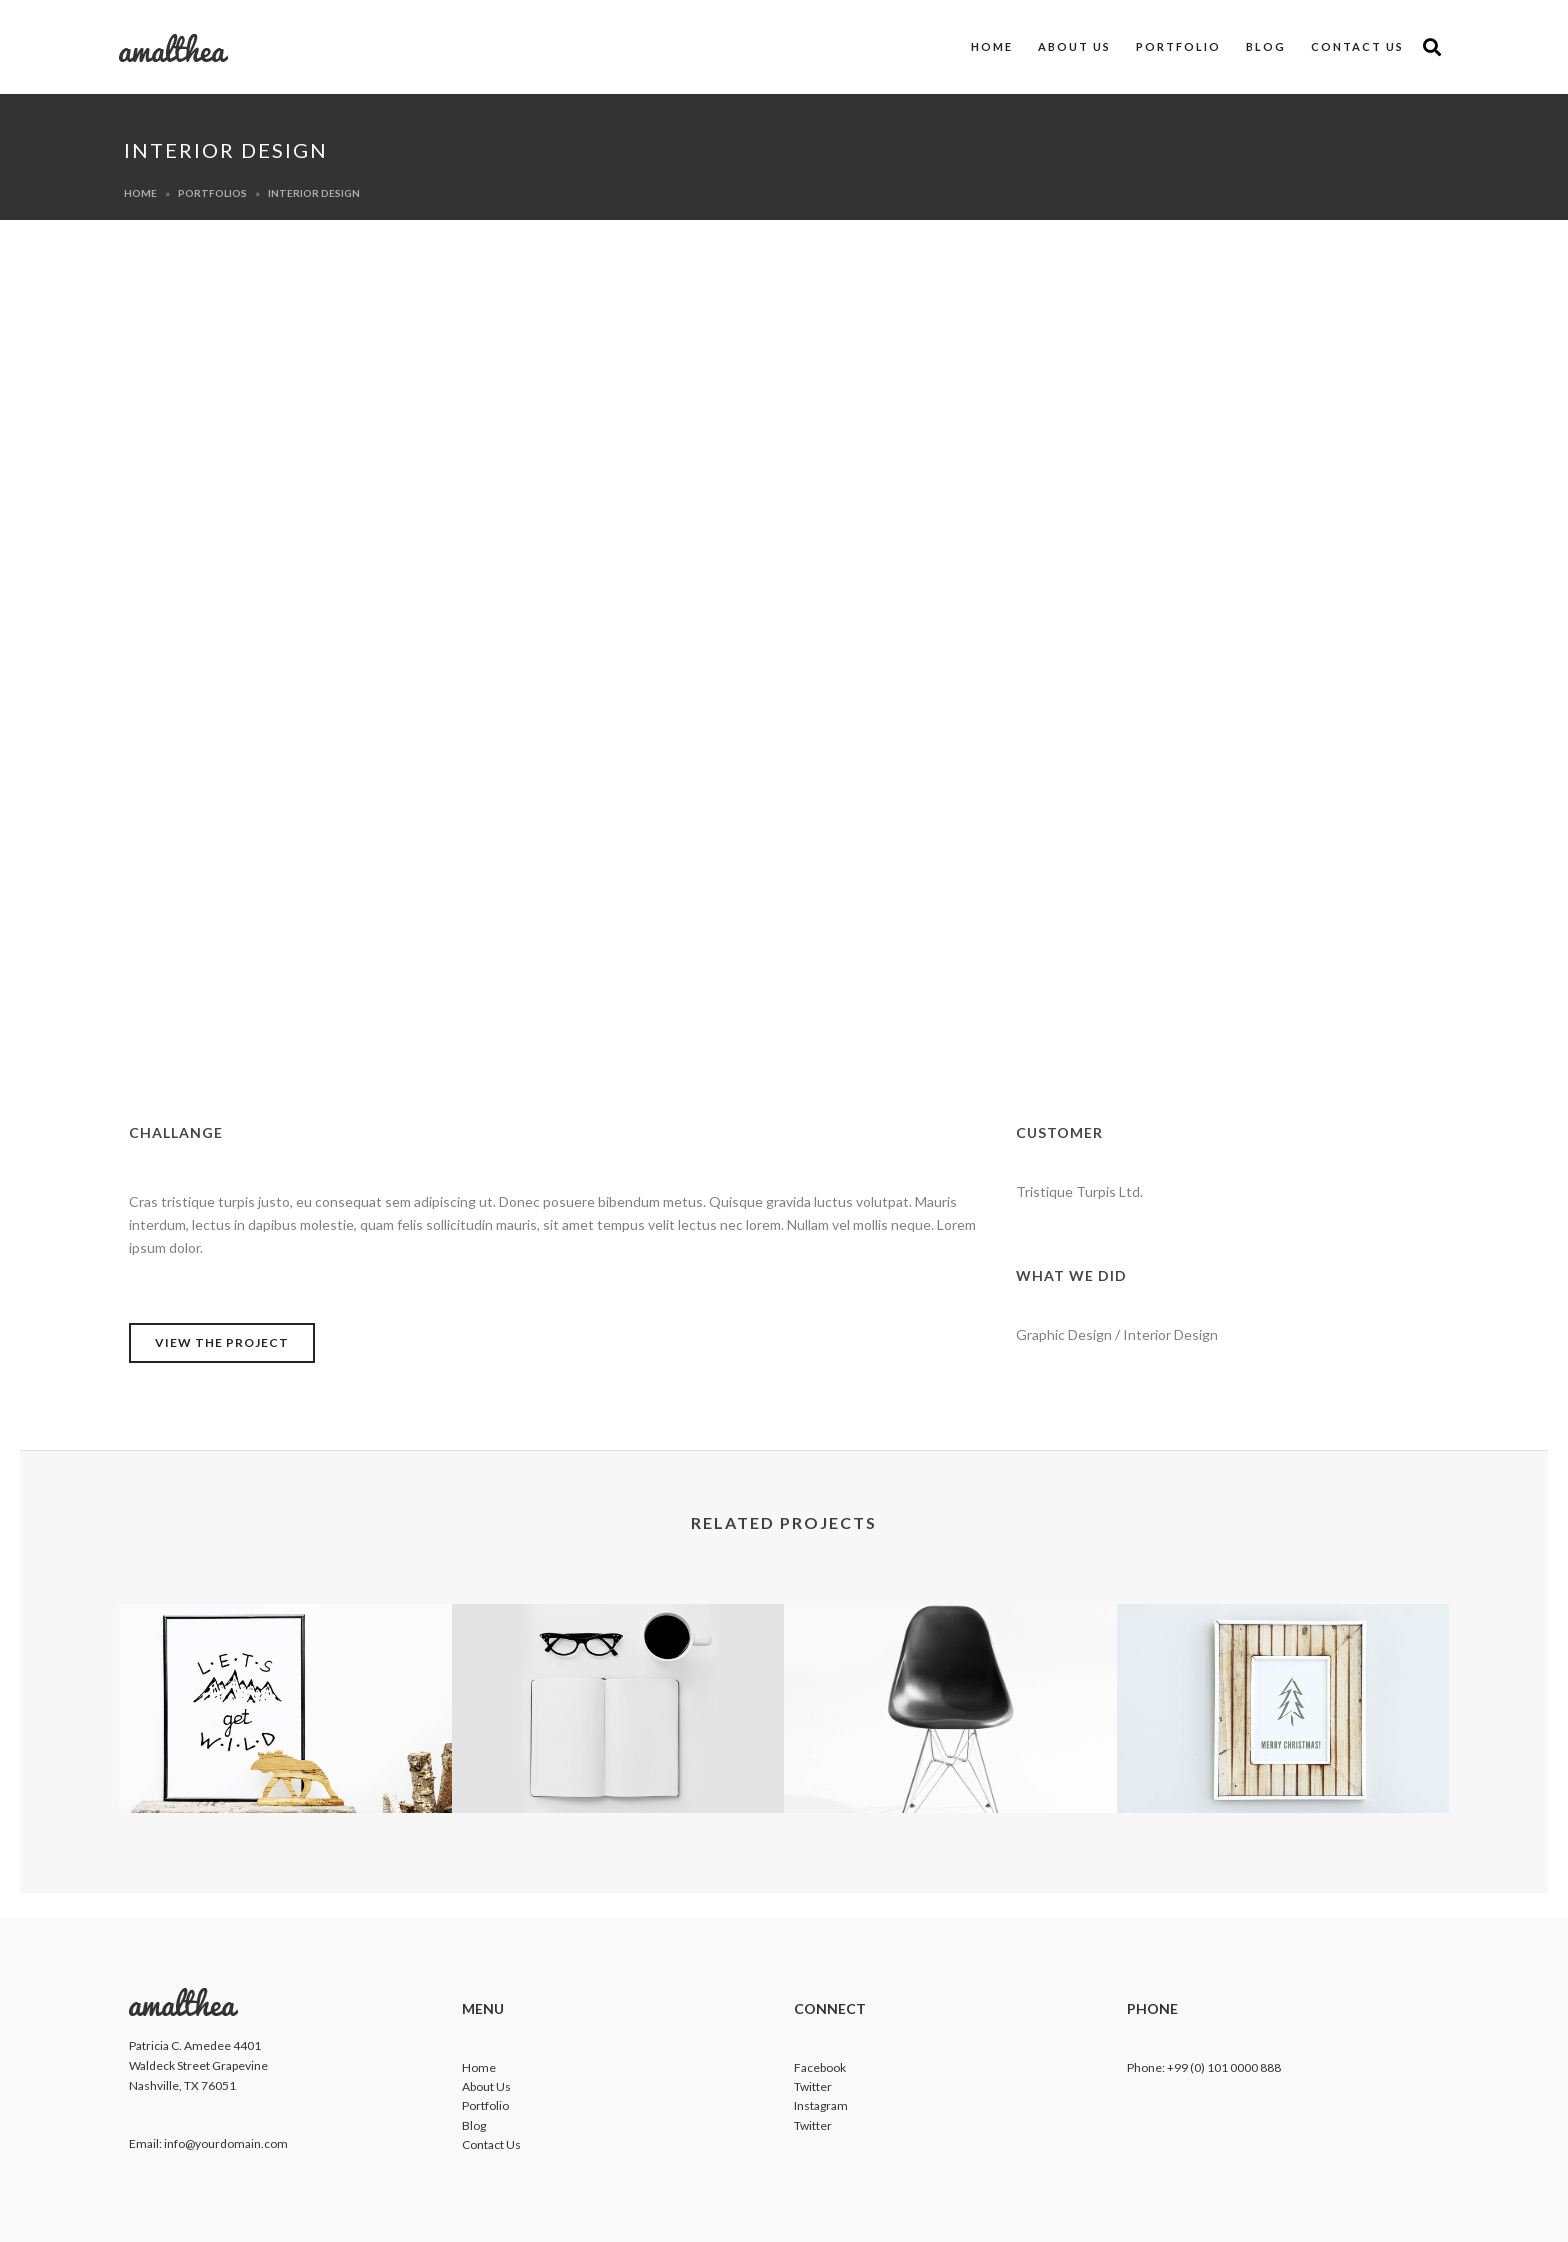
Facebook (820, 2067)
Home (992, 46)
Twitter (813, 2086)
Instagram (821, 2105)
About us (1074, 46)
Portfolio (1178, 46)
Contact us (1357, 46)
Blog (1266, 46)
